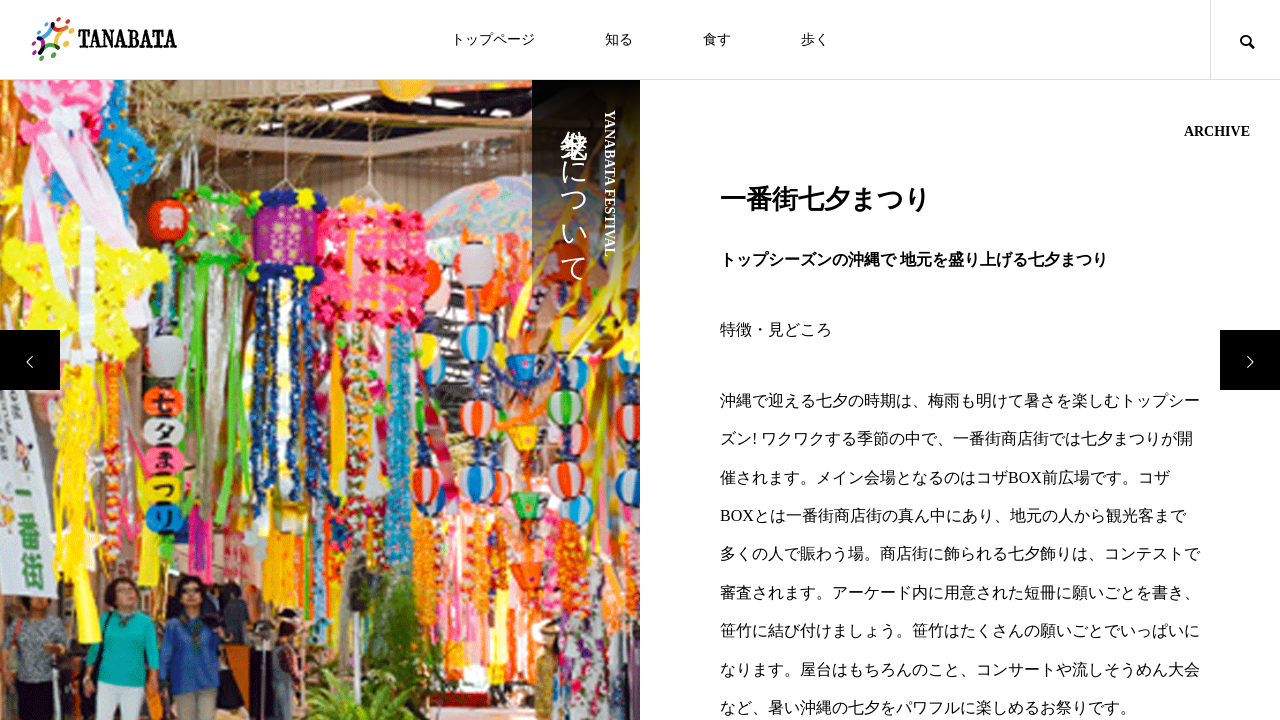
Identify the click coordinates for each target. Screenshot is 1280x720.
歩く (815, 39)
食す (717, 39)
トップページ (493, 39)
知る (619, 39)
